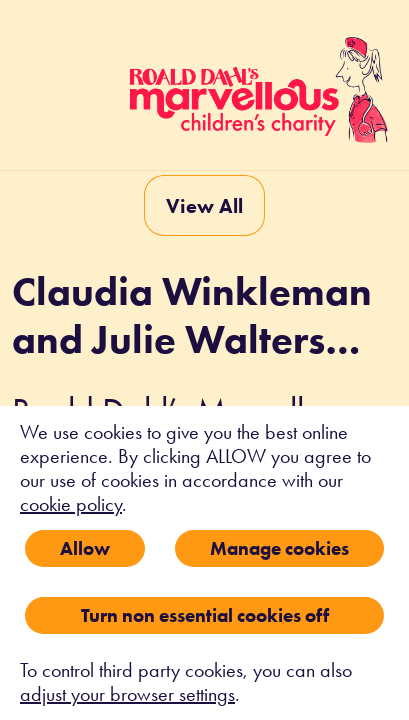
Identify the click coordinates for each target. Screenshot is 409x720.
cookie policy (71, 504)
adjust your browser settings (127, 694)
